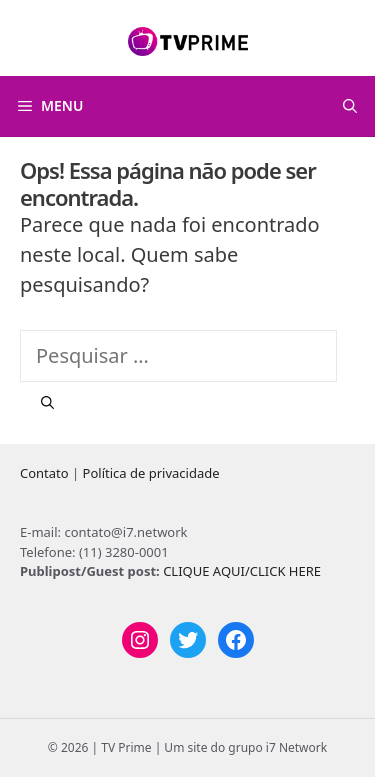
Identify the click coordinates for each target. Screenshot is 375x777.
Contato (44, 473)
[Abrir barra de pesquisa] (350, 106)
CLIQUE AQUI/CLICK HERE (242, 571)
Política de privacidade (151, 473)
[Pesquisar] (47, 403)
